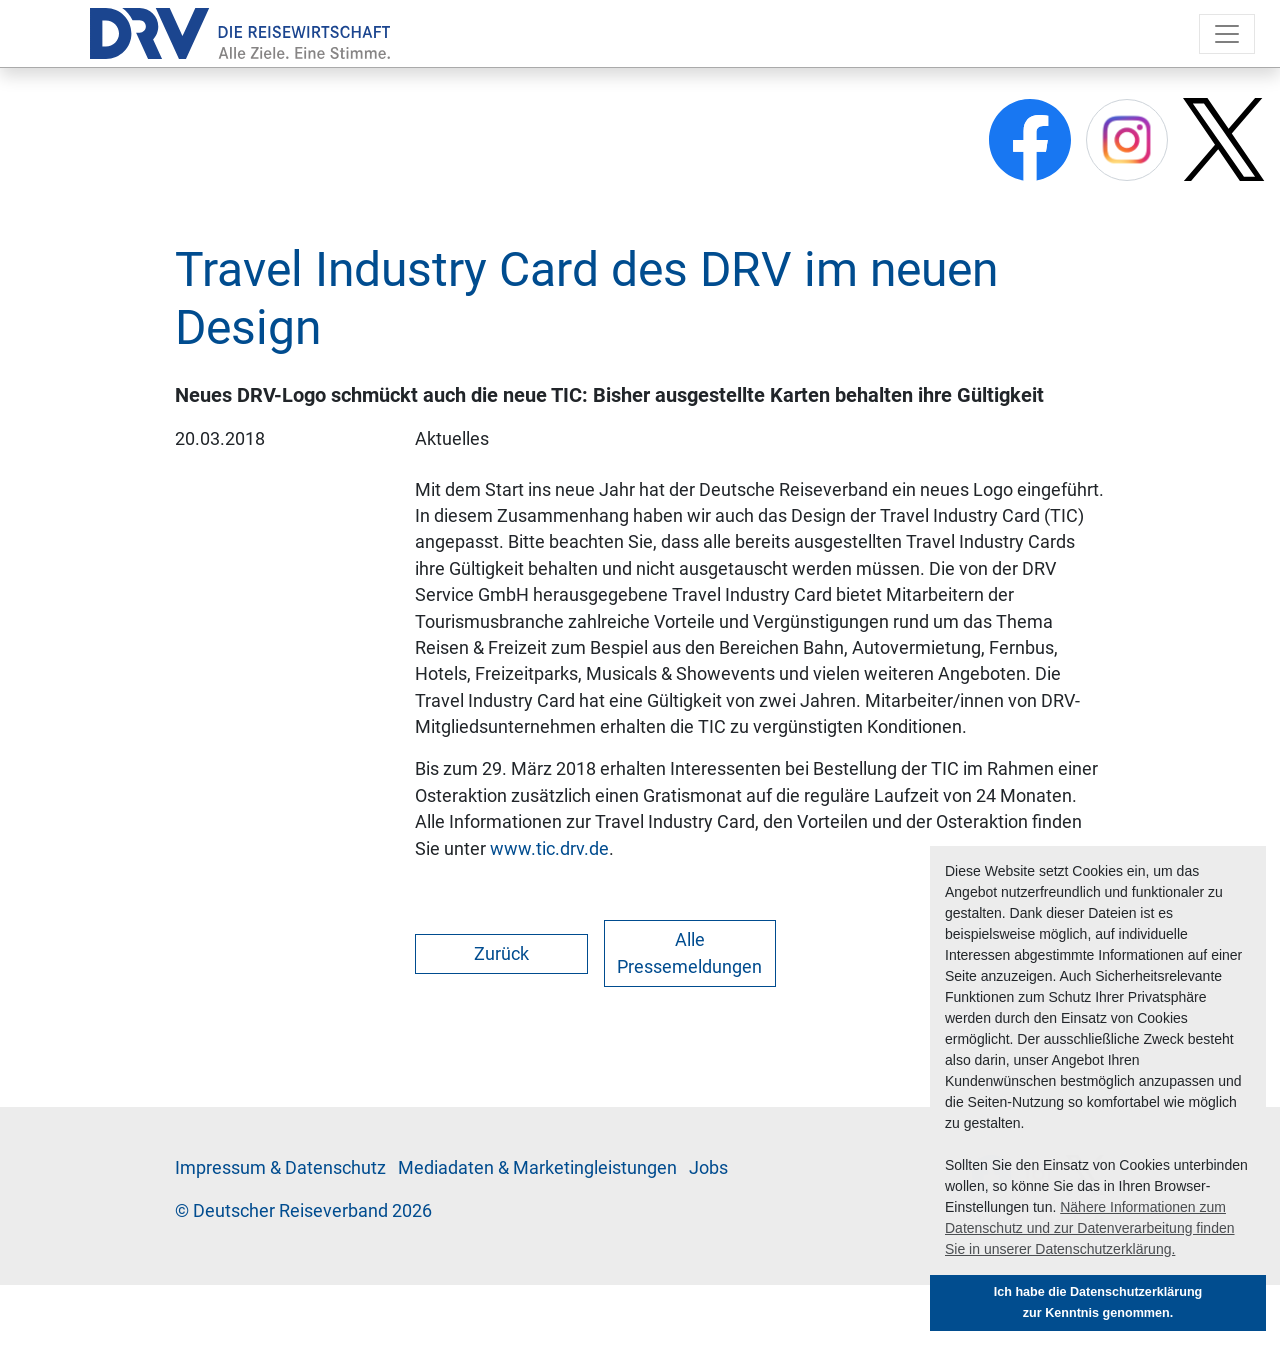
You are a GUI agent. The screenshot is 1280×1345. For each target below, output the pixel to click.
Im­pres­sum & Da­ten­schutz (280, 1168)
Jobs (708, 1168)
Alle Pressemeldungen (689, 953)
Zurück (501, 954)
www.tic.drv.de (549, 849)
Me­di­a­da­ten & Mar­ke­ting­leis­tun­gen (537, 1168)
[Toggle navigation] (1227, 34)
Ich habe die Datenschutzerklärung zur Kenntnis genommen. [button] (1098, 1302)
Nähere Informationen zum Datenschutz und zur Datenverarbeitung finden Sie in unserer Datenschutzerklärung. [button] (1090, 1228)
